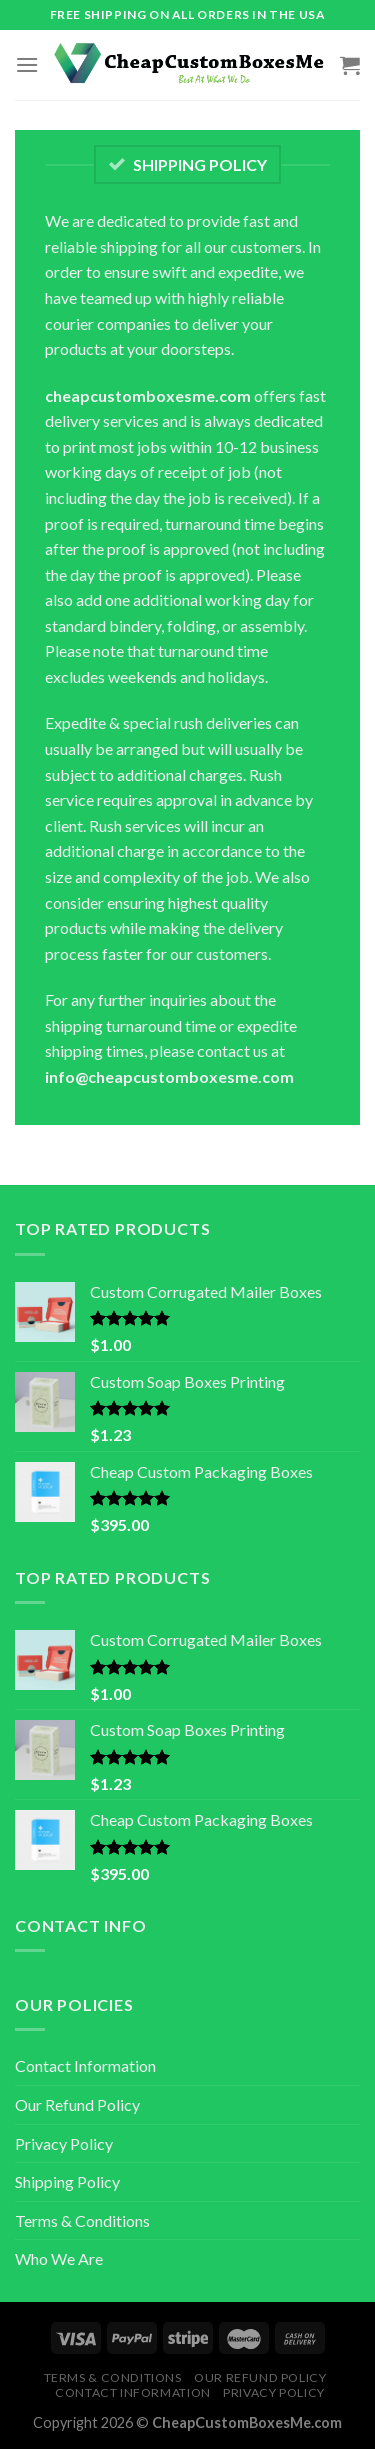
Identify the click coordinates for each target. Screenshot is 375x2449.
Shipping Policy (67, 2181)
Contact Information (85, 2065)
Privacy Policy (64, 2143)
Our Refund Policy (77, 2104)
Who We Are (59, 2258)
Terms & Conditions (82, 2220)
